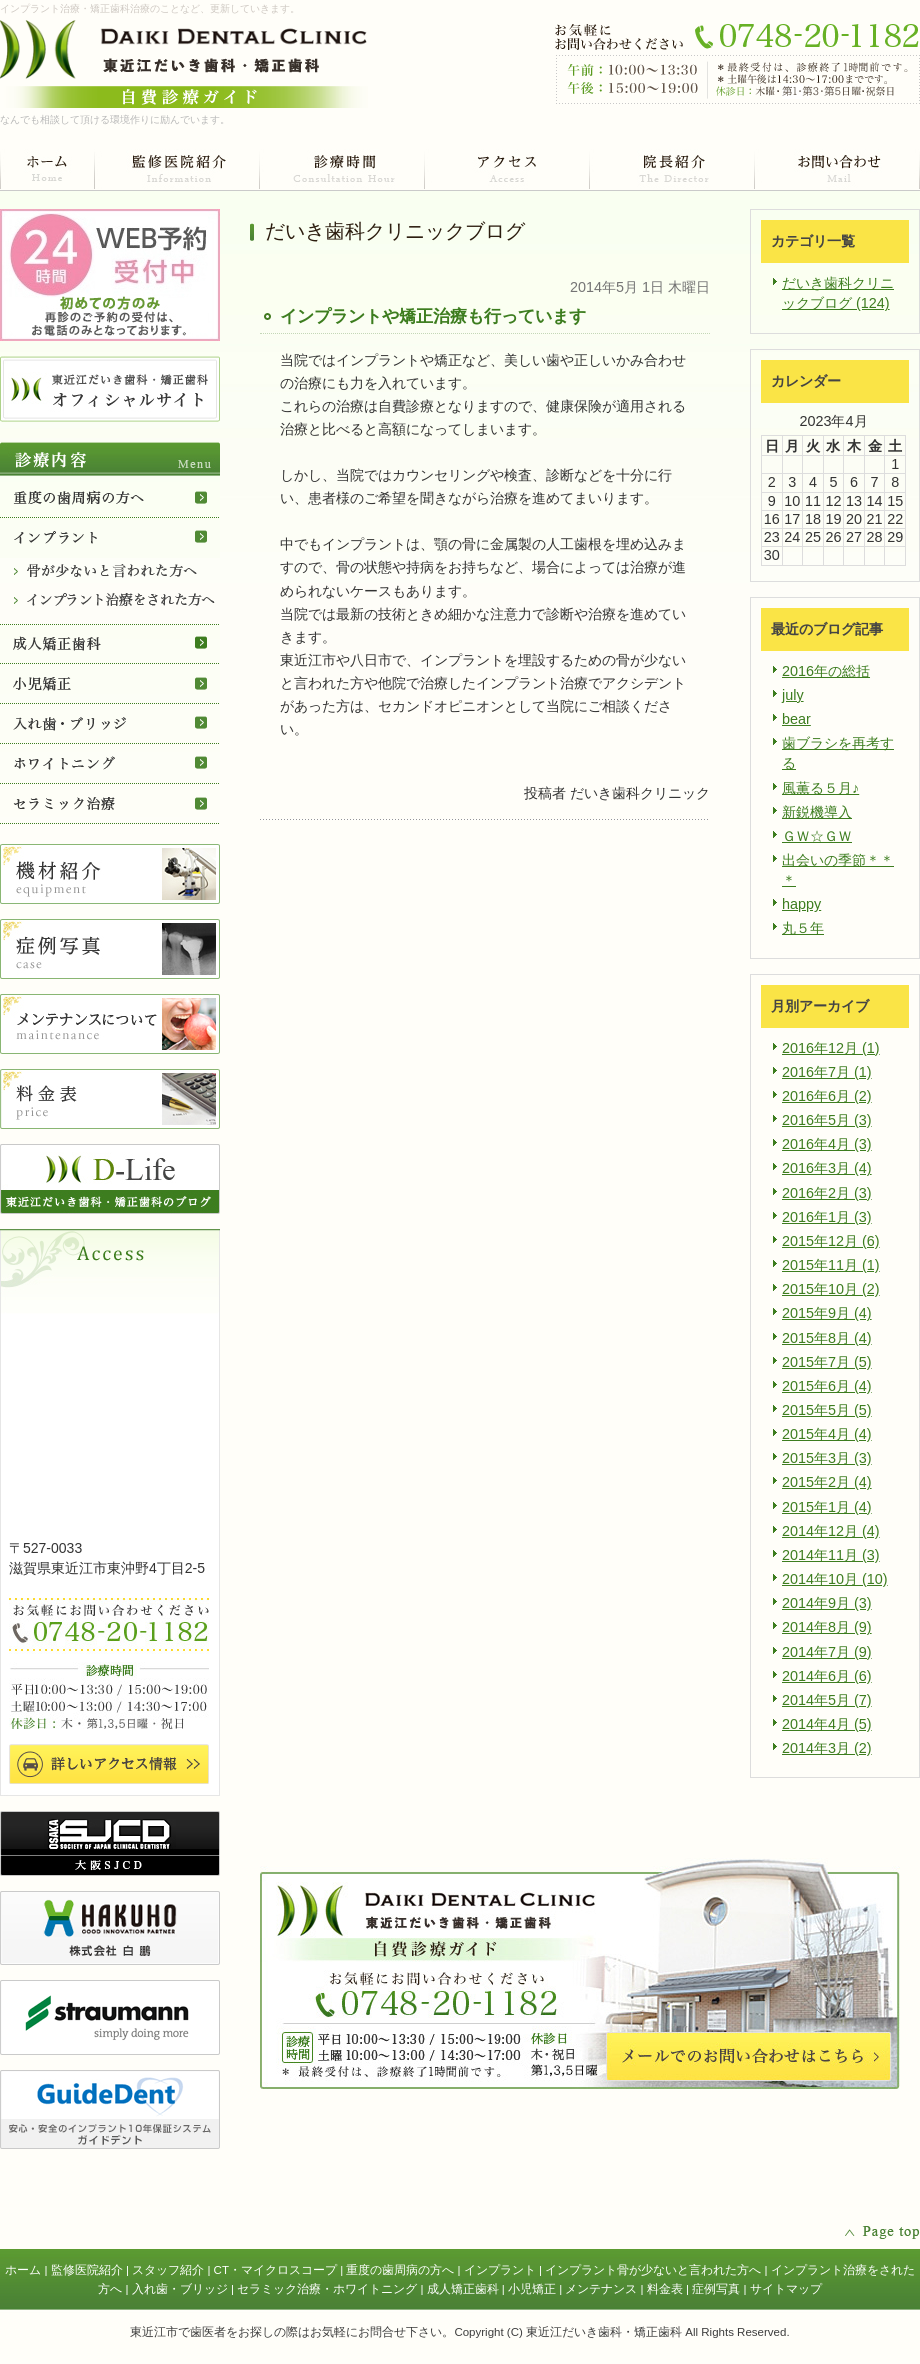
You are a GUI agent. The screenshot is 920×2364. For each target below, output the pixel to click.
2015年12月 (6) (831, 1241)
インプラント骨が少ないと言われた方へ (653, 2270)
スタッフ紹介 (168, 2270)
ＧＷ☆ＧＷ (817, 836)
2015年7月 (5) (827, 1362)
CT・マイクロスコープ (275, 2270)
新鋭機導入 (817, 812)
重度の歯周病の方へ (400, 2270)
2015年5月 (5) (827, 1410)
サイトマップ (786, 2289)
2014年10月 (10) (835, 1579)
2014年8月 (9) (827, 1627)
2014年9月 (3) (827, 1603)
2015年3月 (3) (827, 1458)
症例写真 (716, 2289)
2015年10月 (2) (831, 1289)
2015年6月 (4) (827, 1386)
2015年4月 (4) (827, 1434)
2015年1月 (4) (827, 1507)
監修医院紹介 (87, 2270)
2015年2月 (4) (827, 1482)
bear (796, 719)
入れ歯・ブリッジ (180, 2289)
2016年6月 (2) (827, 1096)
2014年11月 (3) (831, 1555)
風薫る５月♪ (820, 788)
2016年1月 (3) (827, 1217)
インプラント (500, 2270)
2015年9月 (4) (827, 1313)
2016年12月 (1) (831, 1048)
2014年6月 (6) (827, 1676)
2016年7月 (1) (827, 1072)
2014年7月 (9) (827, 1652)
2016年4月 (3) (827, 1144)
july (793, 695)
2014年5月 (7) (827, 1700)
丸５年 (803, 928)
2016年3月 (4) (827, 1168)
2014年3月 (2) (827, 1748)
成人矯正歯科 (463, 2289)
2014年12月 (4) (831, 1531)
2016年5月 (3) (827, 1120)
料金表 (665, 2289)
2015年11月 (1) (831, 1265)
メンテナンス (601, 2289)
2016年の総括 (826, 671)
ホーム (23, 2270)
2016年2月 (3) (827, 1193)
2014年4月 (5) (827, 1724)
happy (801, 904)
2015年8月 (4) (827, 1338)
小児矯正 (532, 2289)
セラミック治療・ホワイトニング (327, 2289)
